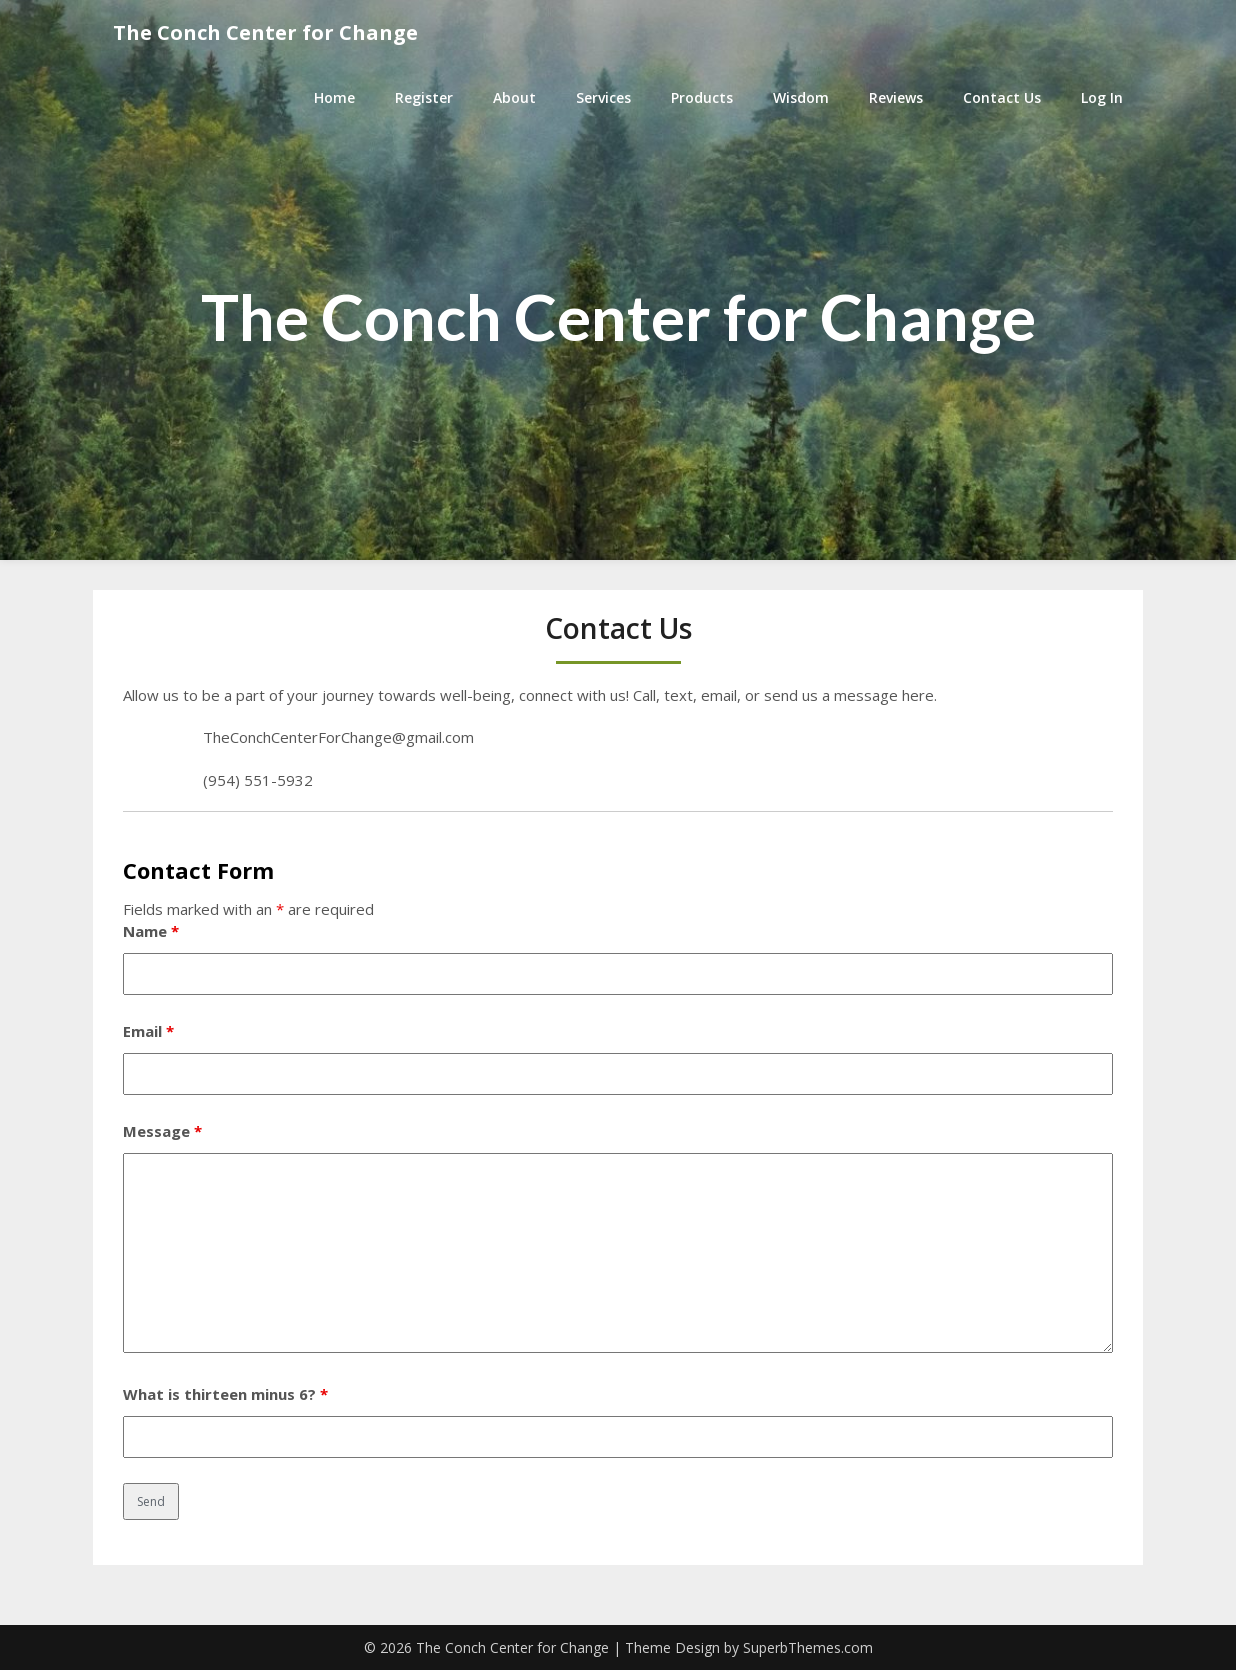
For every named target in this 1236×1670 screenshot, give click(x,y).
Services (603, 97)
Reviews (896, 97)
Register (424, 97)
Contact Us (1002, 97)
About (514, 97)
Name (151, 931)
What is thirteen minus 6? (225, 1394)
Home (334, 97)
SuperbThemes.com (808, 1647)
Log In (1102, 97)
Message (162, 1131)
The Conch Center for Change (265, 32)
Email (148, 1031)
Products (702, 97)
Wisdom (801, 97)
